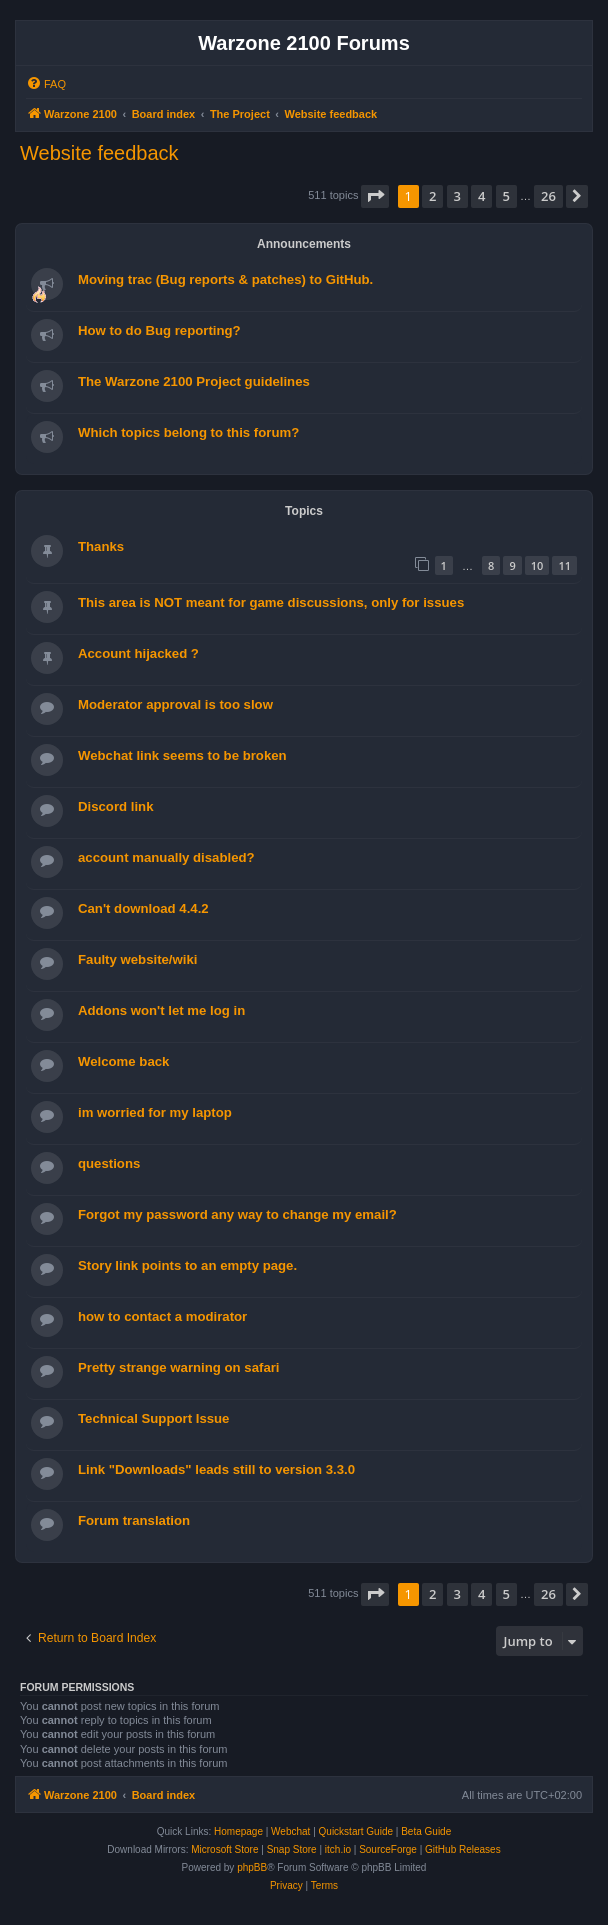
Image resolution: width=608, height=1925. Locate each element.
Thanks (101, 546)
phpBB (252, 1867)
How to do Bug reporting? (159, 330)
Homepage (238, 1831)
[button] (375, 196)
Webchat (290, 1831)
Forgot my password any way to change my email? (237, 1214)
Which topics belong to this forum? (188, 432)
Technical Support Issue (153, 1418)
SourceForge (388, 1849)
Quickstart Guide (356, 1831)
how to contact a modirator (162, 1316)
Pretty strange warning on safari (179, 1367)
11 (564, 565)
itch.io (338, 1849)
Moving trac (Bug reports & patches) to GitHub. (225, 279)
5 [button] (506, 196)
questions (109, 1163)
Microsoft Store (224, 1849)
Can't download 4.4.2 (143, 908)
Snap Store (292, 1849)
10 (537, 565)
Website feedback (99, 153)
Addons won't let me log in (161, 1010)
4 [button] (481, 196)
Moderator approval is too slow (175, 704)
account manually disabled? (166, 857)
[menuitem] (46, 84)
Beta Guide (426, 1831)
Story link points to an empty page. (187, 1265)
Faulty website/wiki (137, 959)
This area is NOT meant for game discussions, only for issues (271, 602)
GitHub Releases (463, 1849)
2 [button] (432, 196)
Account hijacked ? (138, 653)
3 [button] (457, 196)
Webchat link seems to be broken (182, 755)
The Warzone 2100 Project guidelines (194, 381)
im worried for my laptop (155, 1112)
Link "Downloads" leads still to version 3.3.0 (216, 1469)
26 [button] (548, 196)
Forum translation (134, 1520)
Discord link (115, 806)
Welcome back (123, 1061)
